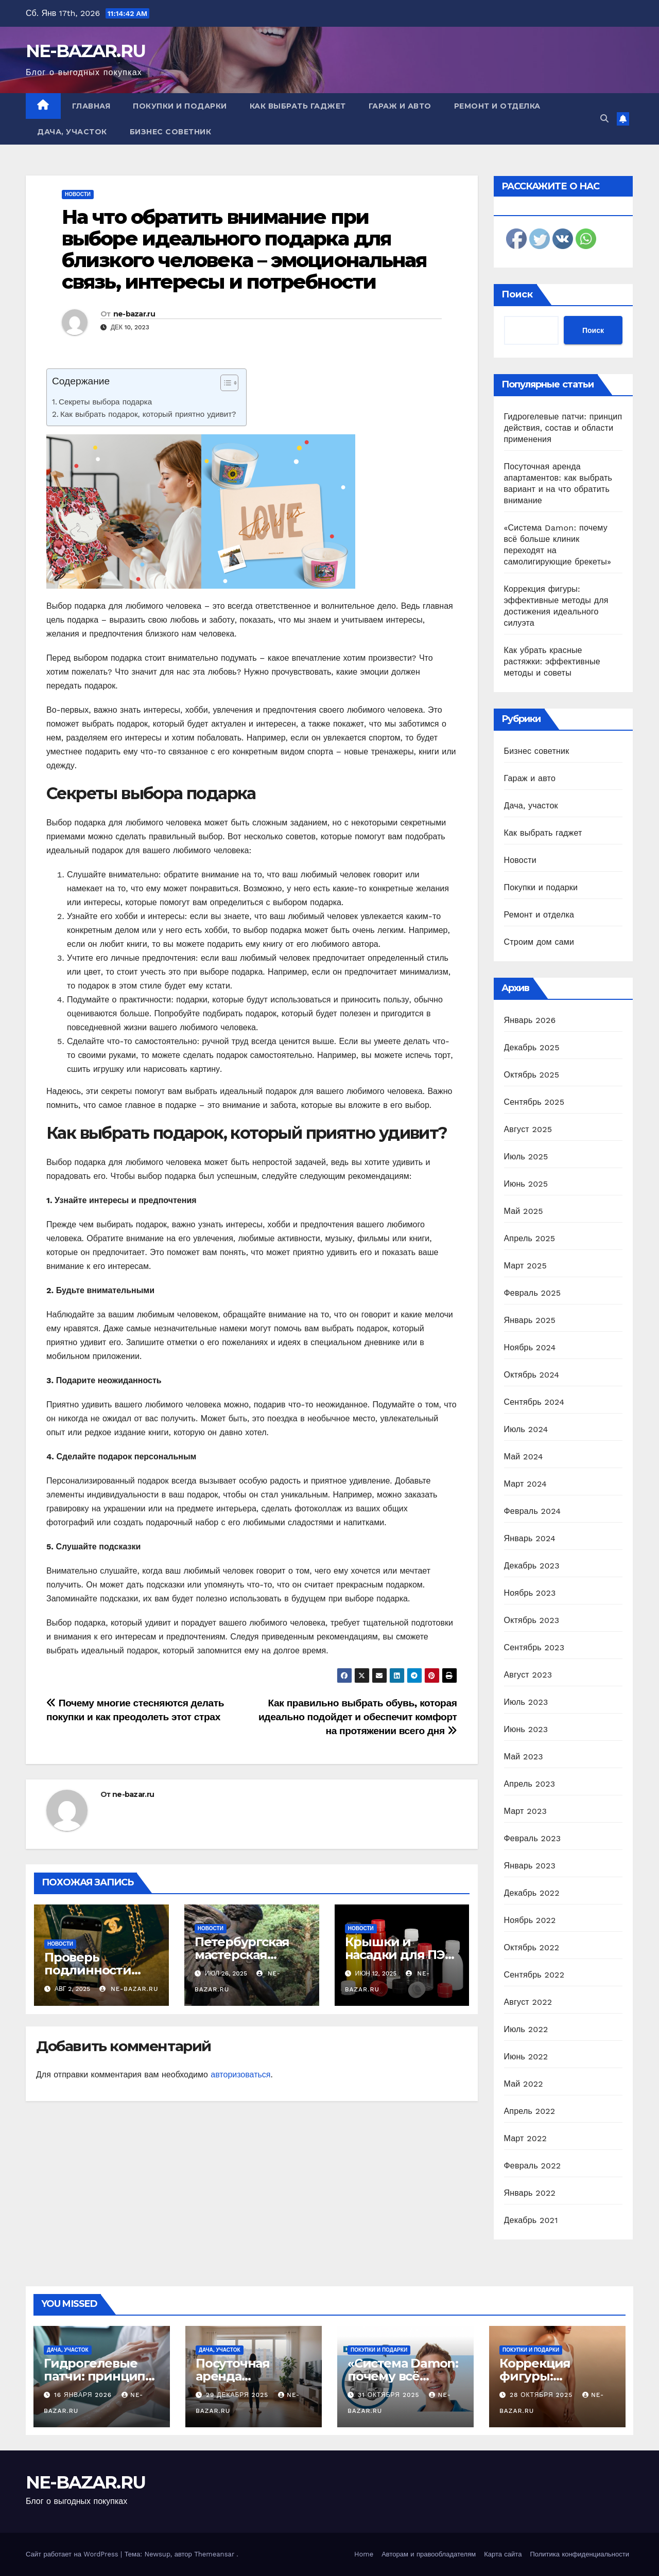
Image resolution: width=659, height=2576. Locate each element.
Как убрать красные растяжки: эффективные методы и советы (552, 661)
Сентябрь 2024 (534, 1402)
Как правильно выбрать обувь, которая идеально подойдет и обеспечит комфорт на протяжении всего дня (357, 1717)
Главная (91, 106)
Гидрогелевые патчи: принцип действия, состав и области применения (563, 428)
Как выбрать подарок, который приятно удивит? (148, 414)
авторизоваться (240, 2074)
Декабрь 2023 (532, 1566)
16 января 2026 (84, 2394)
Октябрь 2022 (532, 1947)
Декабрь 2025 (532, 1047)
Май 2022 (523, 2084)
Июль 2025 (526, 1156)
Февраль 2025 (532, 1293)
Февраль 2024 (532, 1511)
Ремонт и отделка (497, 106)
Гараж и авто (400, 106)
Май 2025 (523, 1211)
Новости (78, 194)
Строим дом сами (539, 942)
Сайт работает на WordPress (73, 2554)
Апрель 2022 (530, 2111)
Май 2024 (523, 1456)
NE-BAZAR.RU (85, 51)
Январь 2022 (530, 2193)
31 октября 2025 (390, 2394)
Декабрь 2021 (531, 2220)
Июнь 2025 (526, 1184)
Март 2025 (525, 1266)
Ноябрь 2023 (530, 1593)
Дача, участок (72, 131)
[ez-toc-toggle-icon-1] (224, 385)
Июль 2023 (526, 1702)
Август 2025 (528, 1129)
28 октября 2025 (542, 2394)
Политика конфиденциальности (579, 2554)
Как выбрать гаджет (298, 106)
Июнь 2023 (526, 1729)
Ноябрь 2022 (530, 1920)
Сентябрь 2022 (534, 1975)
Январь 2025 (530, 1320)
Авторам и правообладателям (428, 2554)
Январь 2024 (530, 1538)
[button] (604, 118)
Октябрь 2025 (532, 1075)
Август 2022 (528, 2002)
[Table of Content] (229, 383)
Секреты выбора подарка (105, 402)
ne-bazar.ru (134, 314)
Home (363, 2554)
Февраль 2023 (532, 1838)
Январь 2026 (530, 1020)
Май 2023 (523, 1756)
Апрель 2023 (530, 1784)
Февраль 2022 (532, 2166)
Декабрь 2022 (532, 1893)
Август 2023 (528, 1675)
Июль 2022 (526, 2029)
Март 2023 (525, 1811)
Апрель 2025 (530, 1238)
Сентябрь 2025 (534, 1102)
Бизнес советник (171, 131)
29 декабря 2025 (238, 2394)
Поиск (517, 294)
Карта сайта (503, 2554)
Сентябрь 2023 (534, 1647)
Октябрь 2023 (532, 1620)
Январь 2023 (530, 1866)
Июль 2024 (526, 1429)
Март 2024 (525, 1484)
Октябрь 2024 (532, 1375)
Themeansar (214, 2554)
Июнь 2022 (526, 2056)
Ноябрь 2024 (530, 1347)
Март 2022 (525, 2138)
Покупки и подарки (180, 106)
